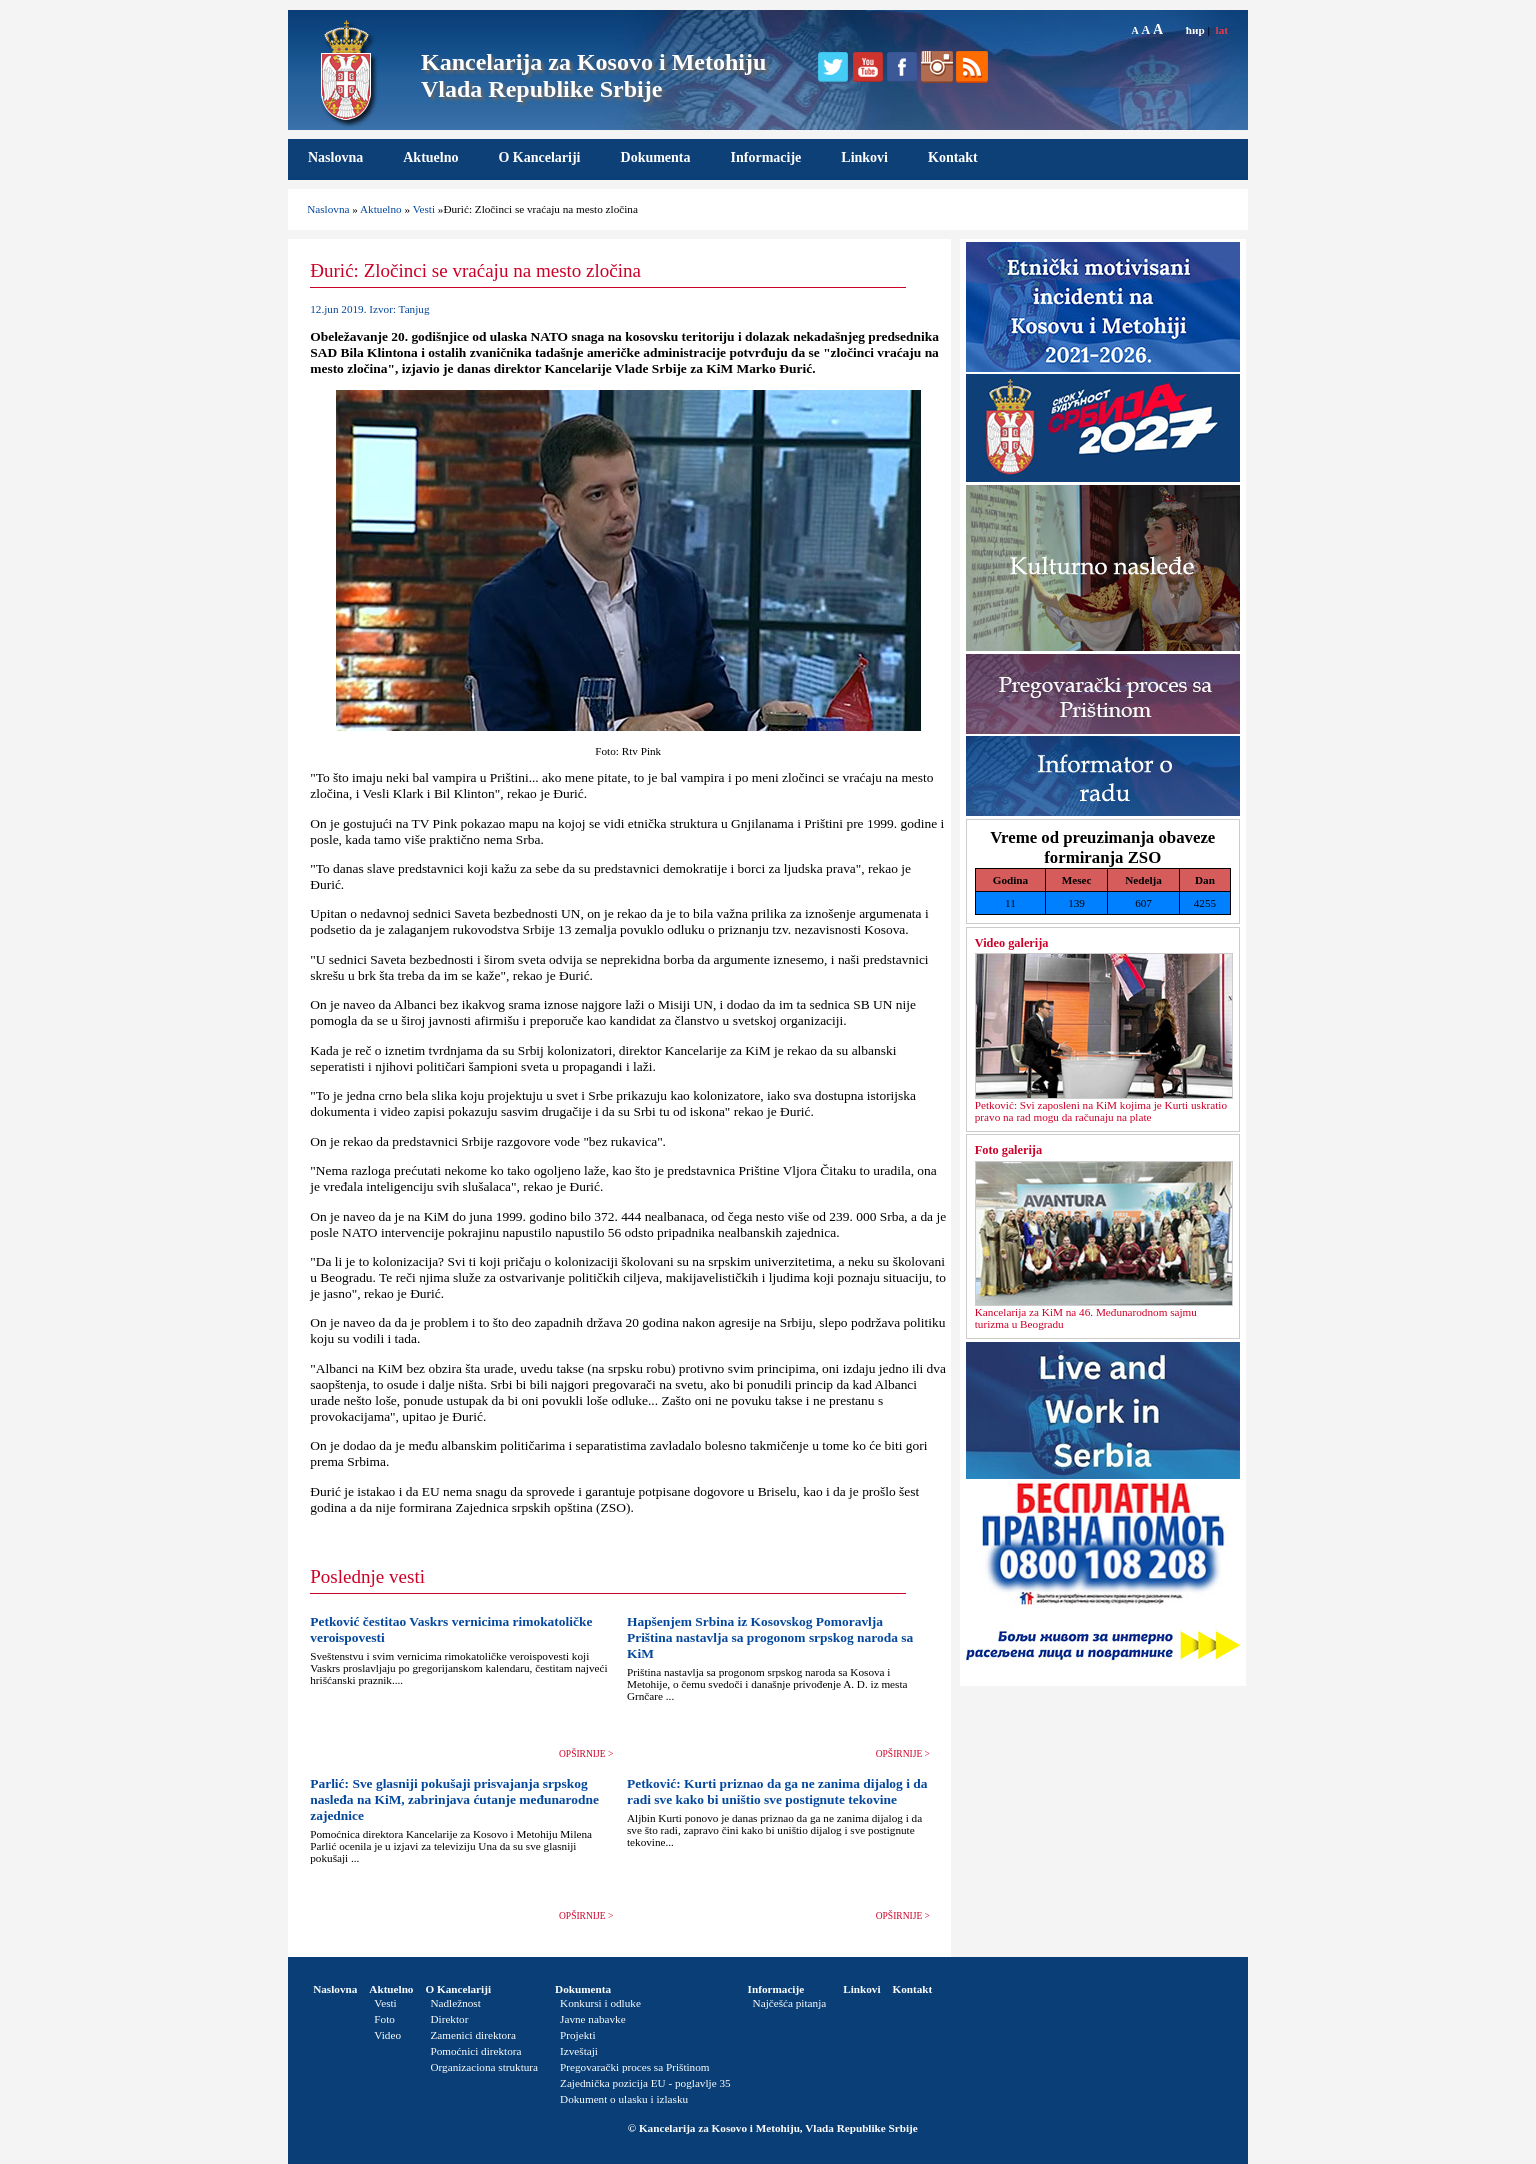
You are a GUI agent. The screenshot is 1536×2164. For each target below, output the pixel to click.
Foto (384, 2019)
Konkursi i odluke (600, 2003)
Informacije (766, 157)
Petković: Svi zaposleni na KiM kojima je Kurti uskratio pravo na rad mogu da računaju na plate (1101, 1111)
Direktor (449, 2019)
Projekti (577, 2035)
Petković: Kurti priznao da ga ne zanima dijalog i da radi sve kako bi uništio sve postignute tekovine (777, 1791)
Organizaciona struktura (484, 2067)
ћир (1195, 30)
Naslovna (335, 157)
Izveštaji (579, 2051)
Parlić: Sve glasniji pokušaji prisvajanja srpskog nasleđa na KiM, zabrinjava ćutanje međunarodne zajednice (454, 1799)
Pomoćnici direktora (475, 2051)
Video (387, 2035)
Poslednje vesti (367, 1576)
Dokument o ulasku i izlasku (624, 2099)
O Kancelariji (539, 157)
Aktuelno (430, 157)
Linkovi (864, 157)
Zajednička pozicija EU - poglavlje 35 (645, 2083)
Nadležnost (455, 2003)
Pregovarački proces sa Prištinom (634, 2067)
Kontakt (953, 157)
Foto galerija (1008, 1150)
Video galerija (1012, 943)
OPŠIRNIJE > (586, 1754)
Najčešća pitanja (790, 2003)
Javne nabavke (593, 2019)
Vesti (424, 209)
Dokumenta (656, 157)
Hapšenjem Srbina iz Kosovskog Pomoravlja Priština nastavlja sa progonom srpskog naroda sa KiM (770, 1637)
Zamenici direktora (472, 2035)
